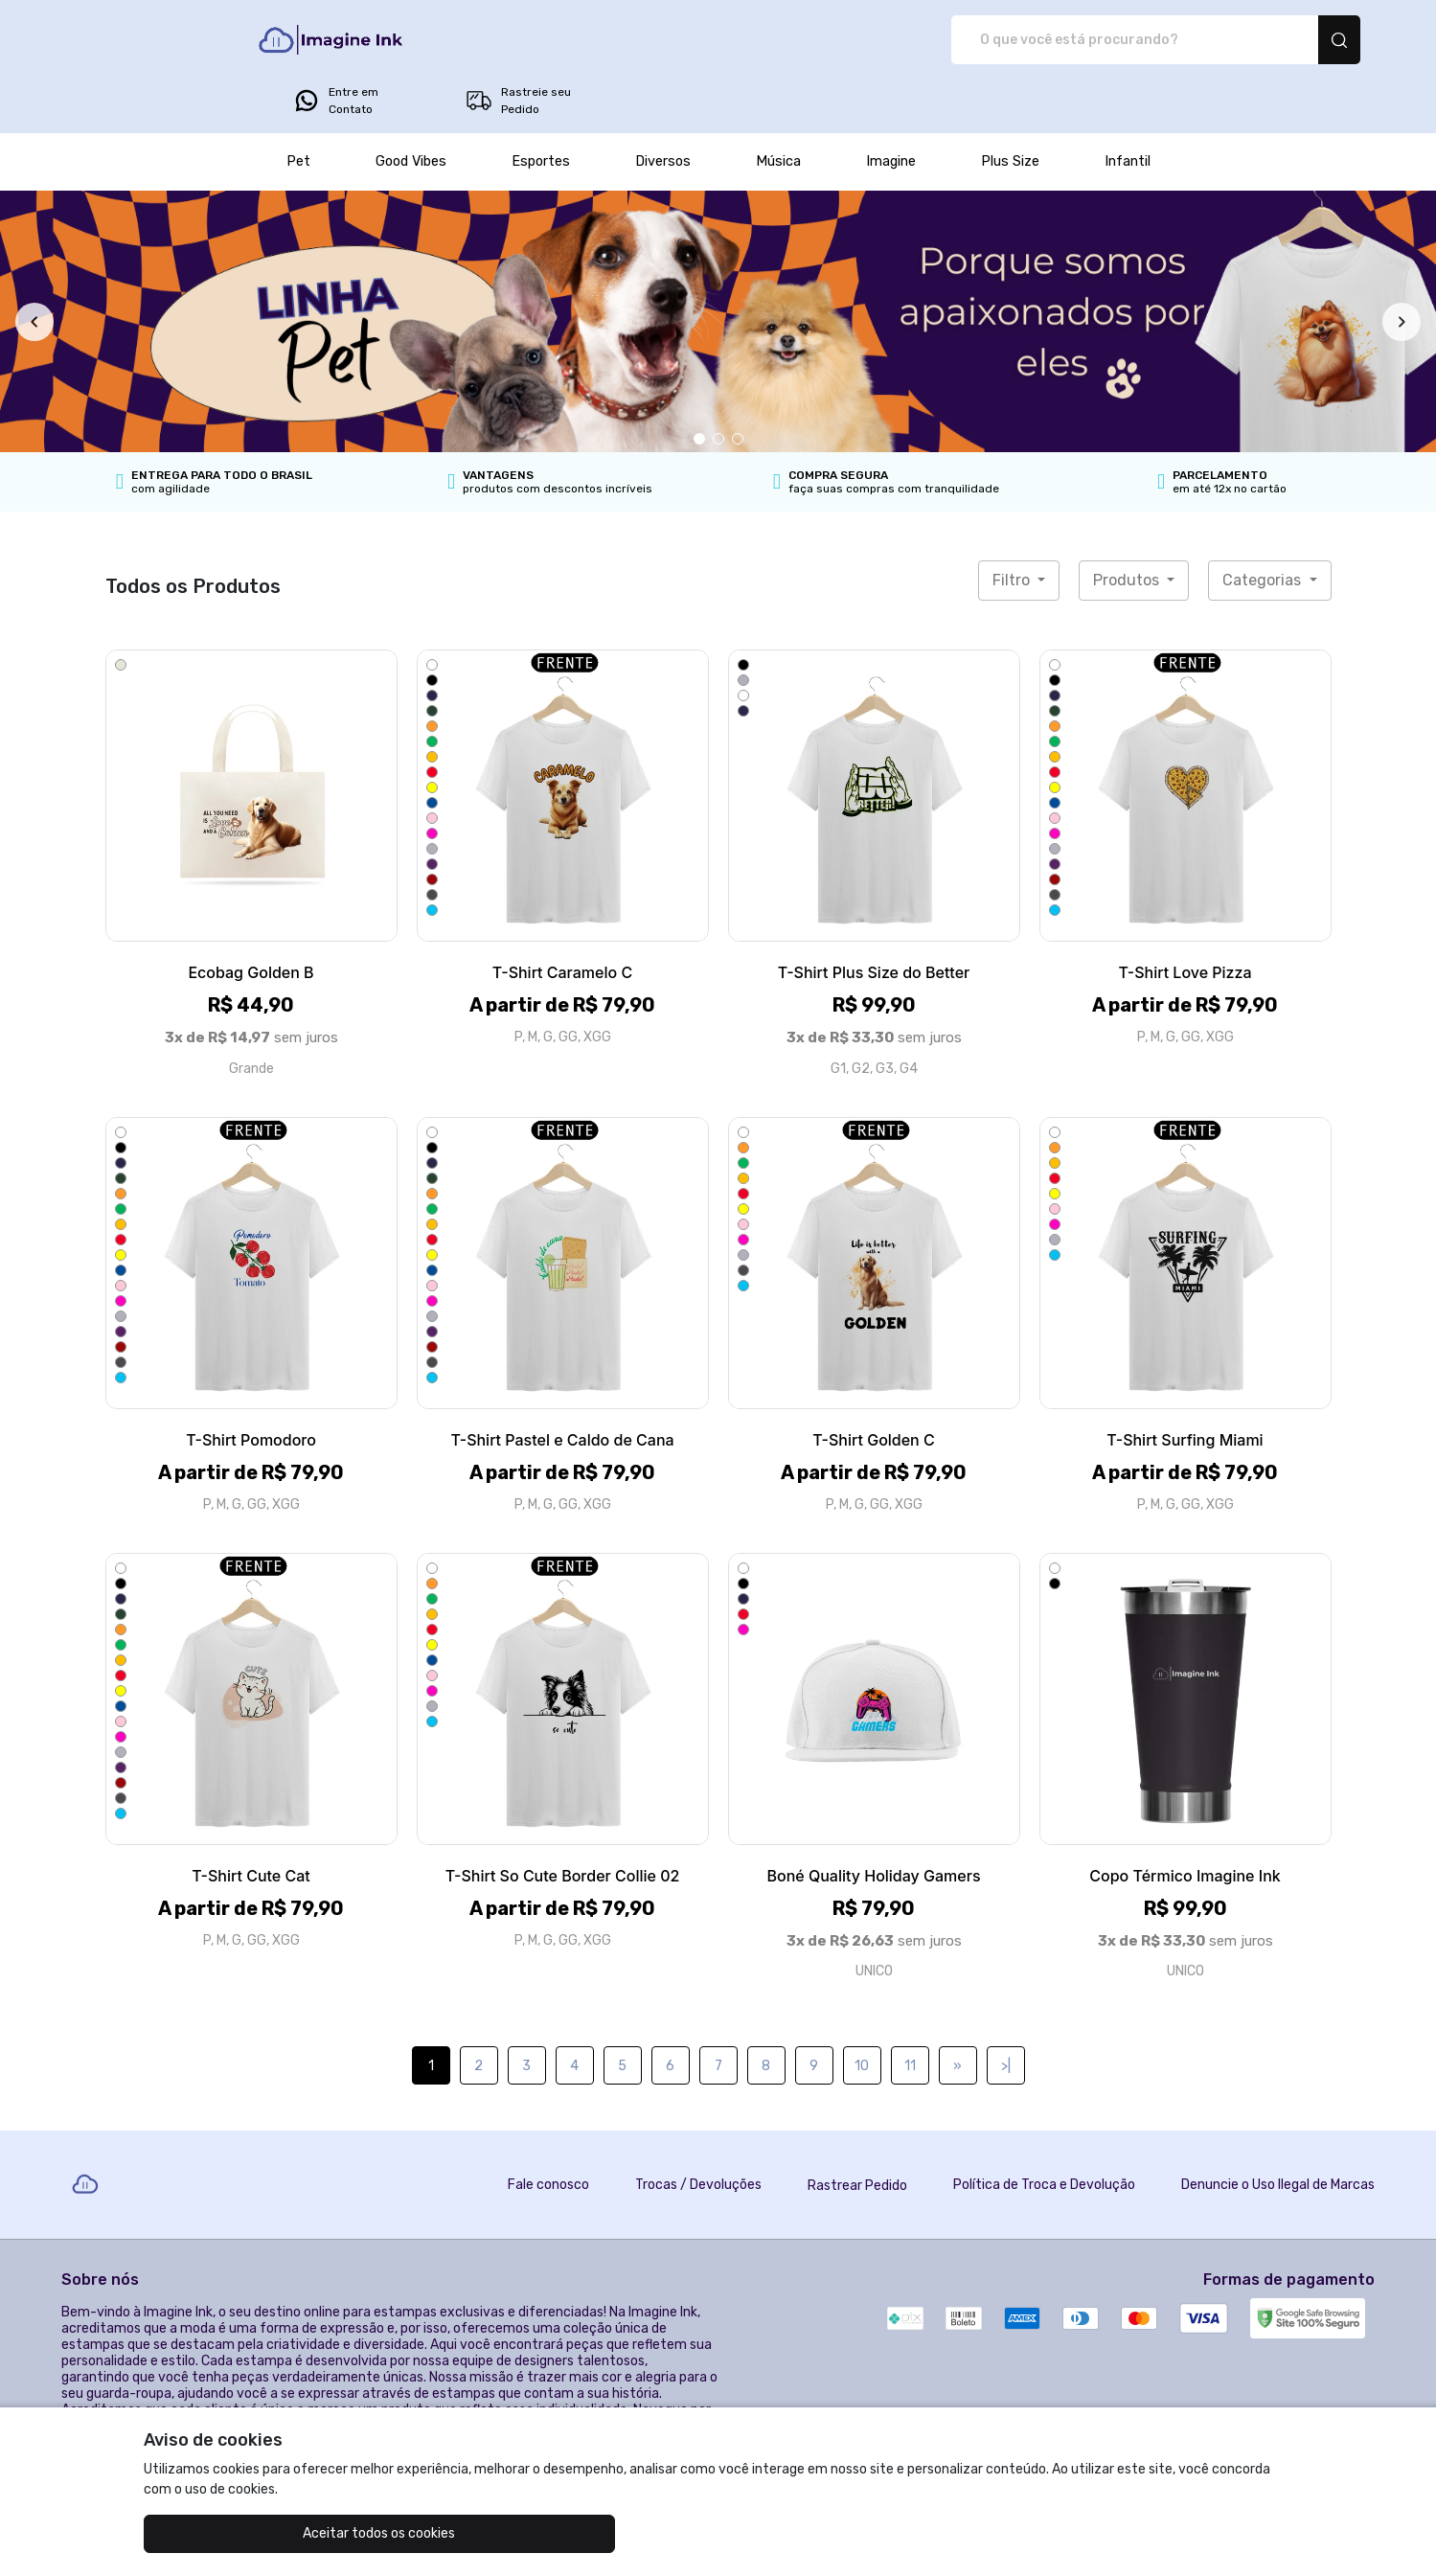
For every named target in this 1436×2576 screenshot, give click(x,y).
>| (1006, 2012)
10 (862, 2012)
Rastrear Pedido (857, 2132)
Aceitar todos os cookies (239, 2533)
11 (910, 2012)
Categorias (1263, 526)
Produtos (1128, 526)
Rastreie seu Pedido (1283, 40)
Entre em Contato (1102, 40)
